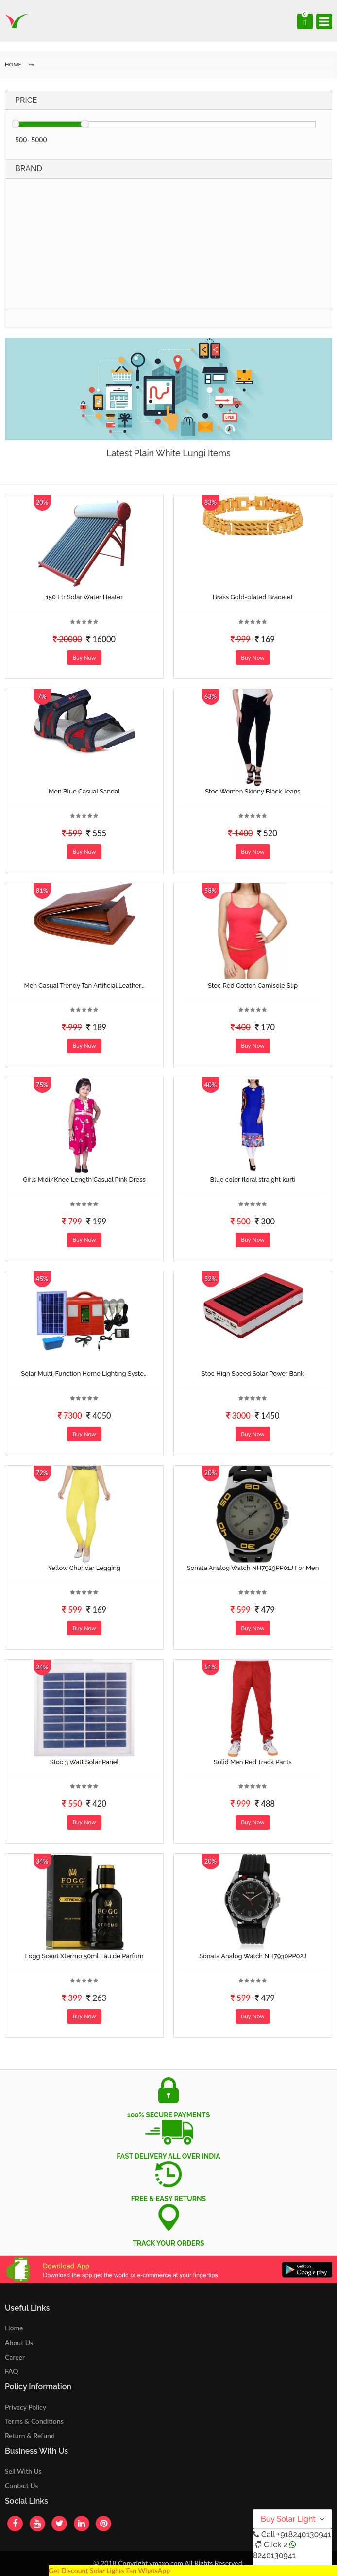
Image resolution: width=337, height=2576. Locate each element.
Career (15, 2357)
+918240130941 (304, 2534)
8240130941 (274, 2555)
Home (14, 2328)
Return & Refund (30, 2435)
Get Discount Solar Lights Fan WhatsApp (109, 2570)
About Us (19, 2342)
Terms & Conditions (34, 2421)
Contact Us (21, 2485)
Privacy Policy (25, 2407)
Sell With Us (23, 2471)
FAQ (11, 2371)
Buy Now (84, 657)
